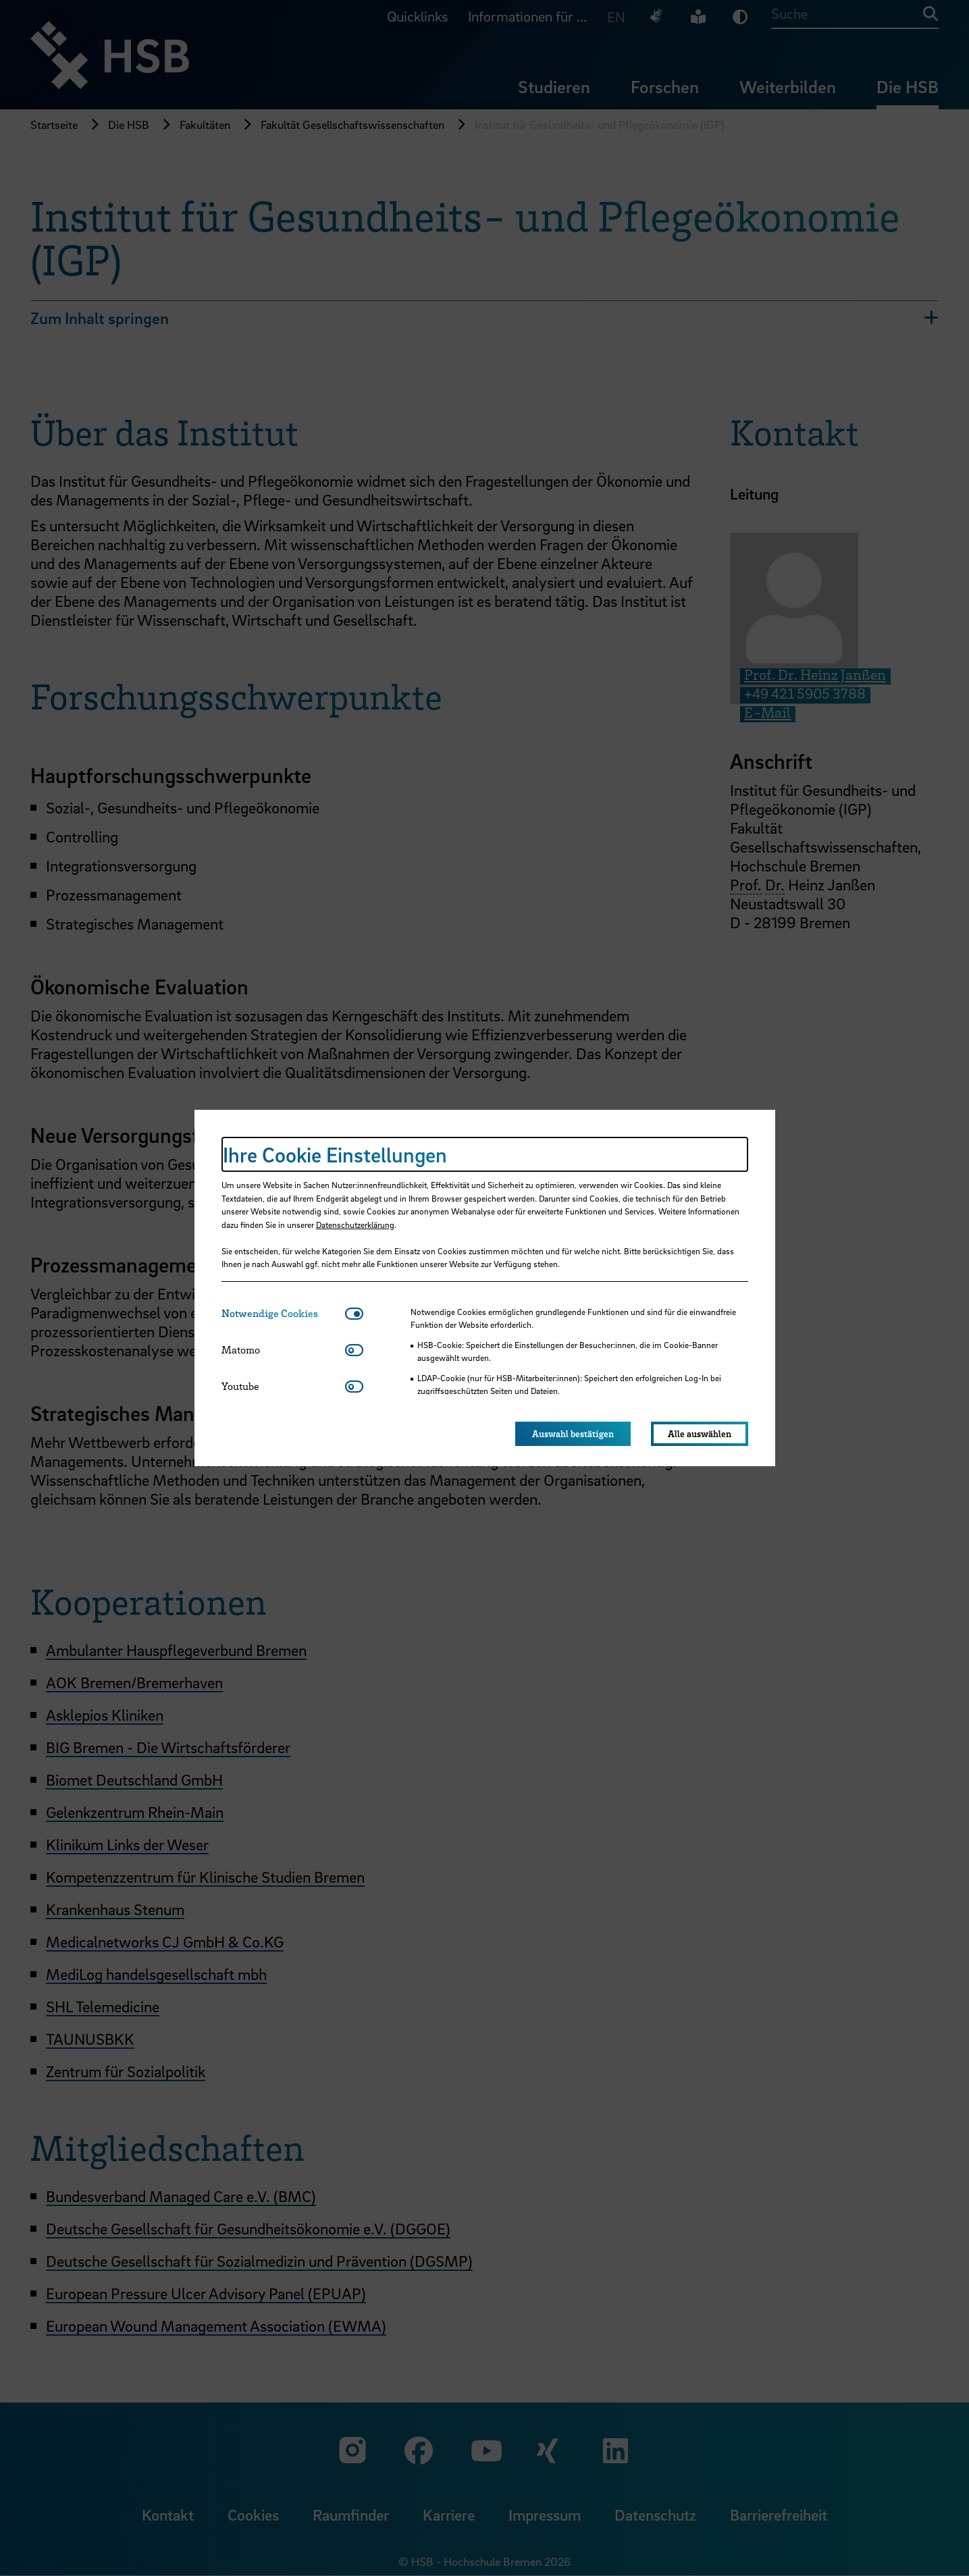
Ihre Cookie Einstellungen (335, 1154)
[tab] (283, 1313)
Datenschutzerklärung (355, 1224)
